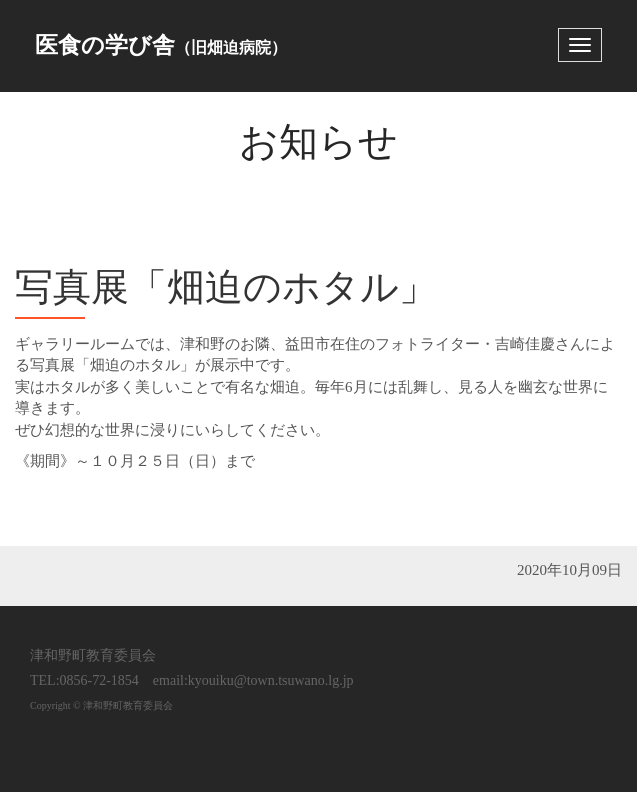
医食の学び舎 (161, 45)
